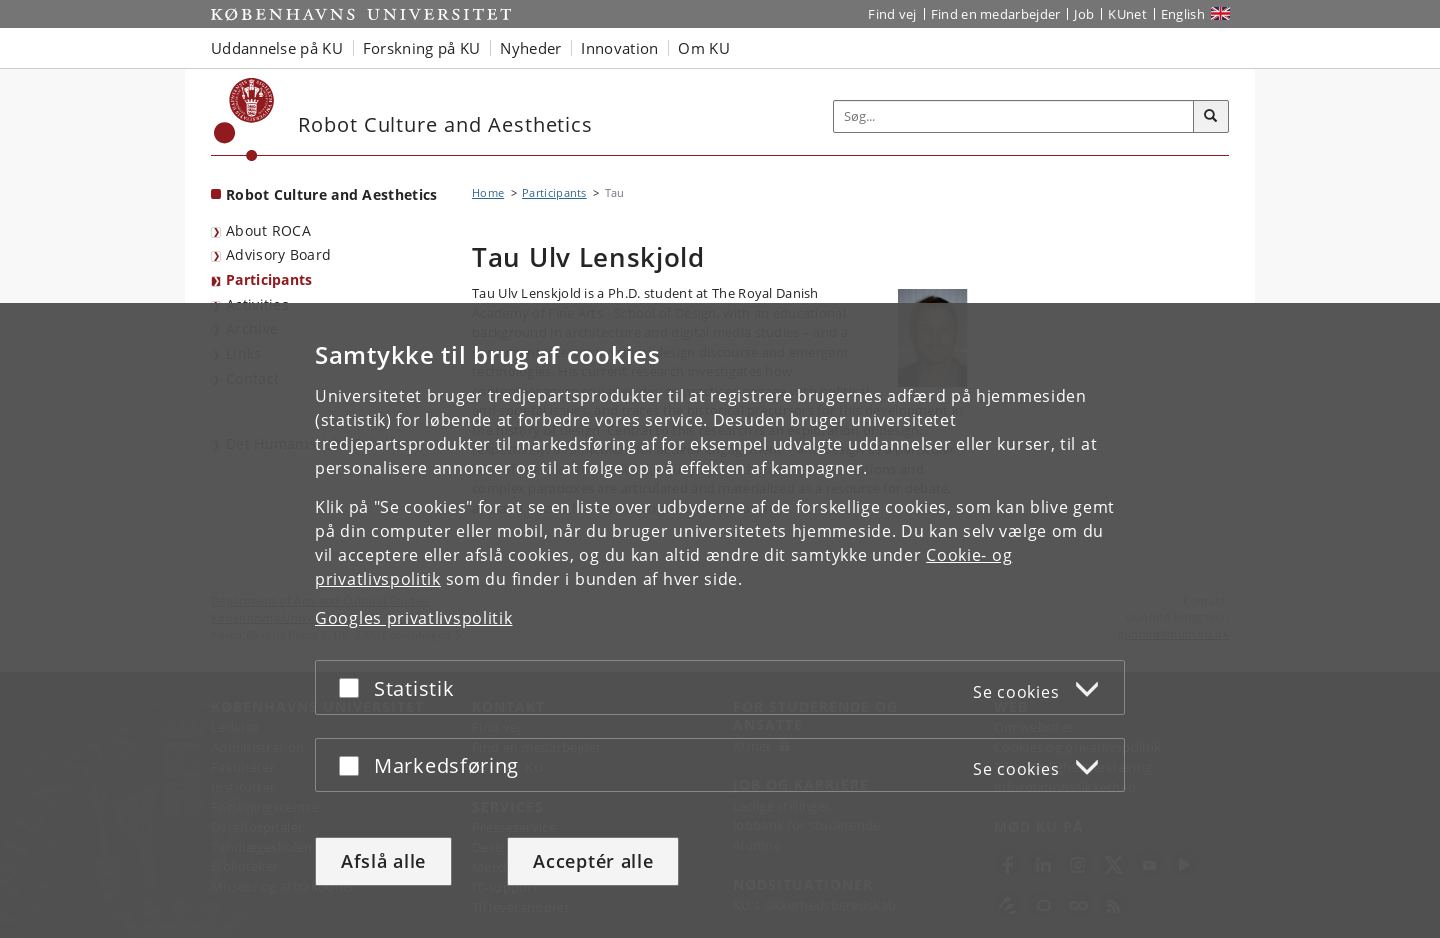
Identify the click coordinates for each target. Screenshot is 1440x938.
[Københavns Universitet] (244, 119)
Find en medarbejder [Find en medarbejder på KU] (996, 14)
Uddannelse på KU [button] (277, 48)
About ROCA (268, 230)
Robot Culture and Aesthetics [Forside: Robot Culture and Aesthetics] (331, 194)
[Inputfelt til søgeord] (1014, 116)
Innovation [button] (619, 48)
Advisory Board (278, 254)
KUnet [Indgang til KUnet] (1127, 14)
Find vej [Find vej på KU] (892, 14)
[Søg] (1211, 117)
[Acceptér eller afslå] (354, 687)
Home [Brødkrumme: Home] (488, 192)
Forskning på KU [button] (422, 48)
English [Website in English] (1183, 14)
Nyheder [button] (530, 48)
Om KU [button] (704, 48)
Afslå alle (383, 861)
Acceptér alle (593, 861)
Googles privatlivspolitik (414, 618)
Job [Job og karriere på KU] (1084, 14)
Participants (269, 279)
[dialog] (720, 620)
